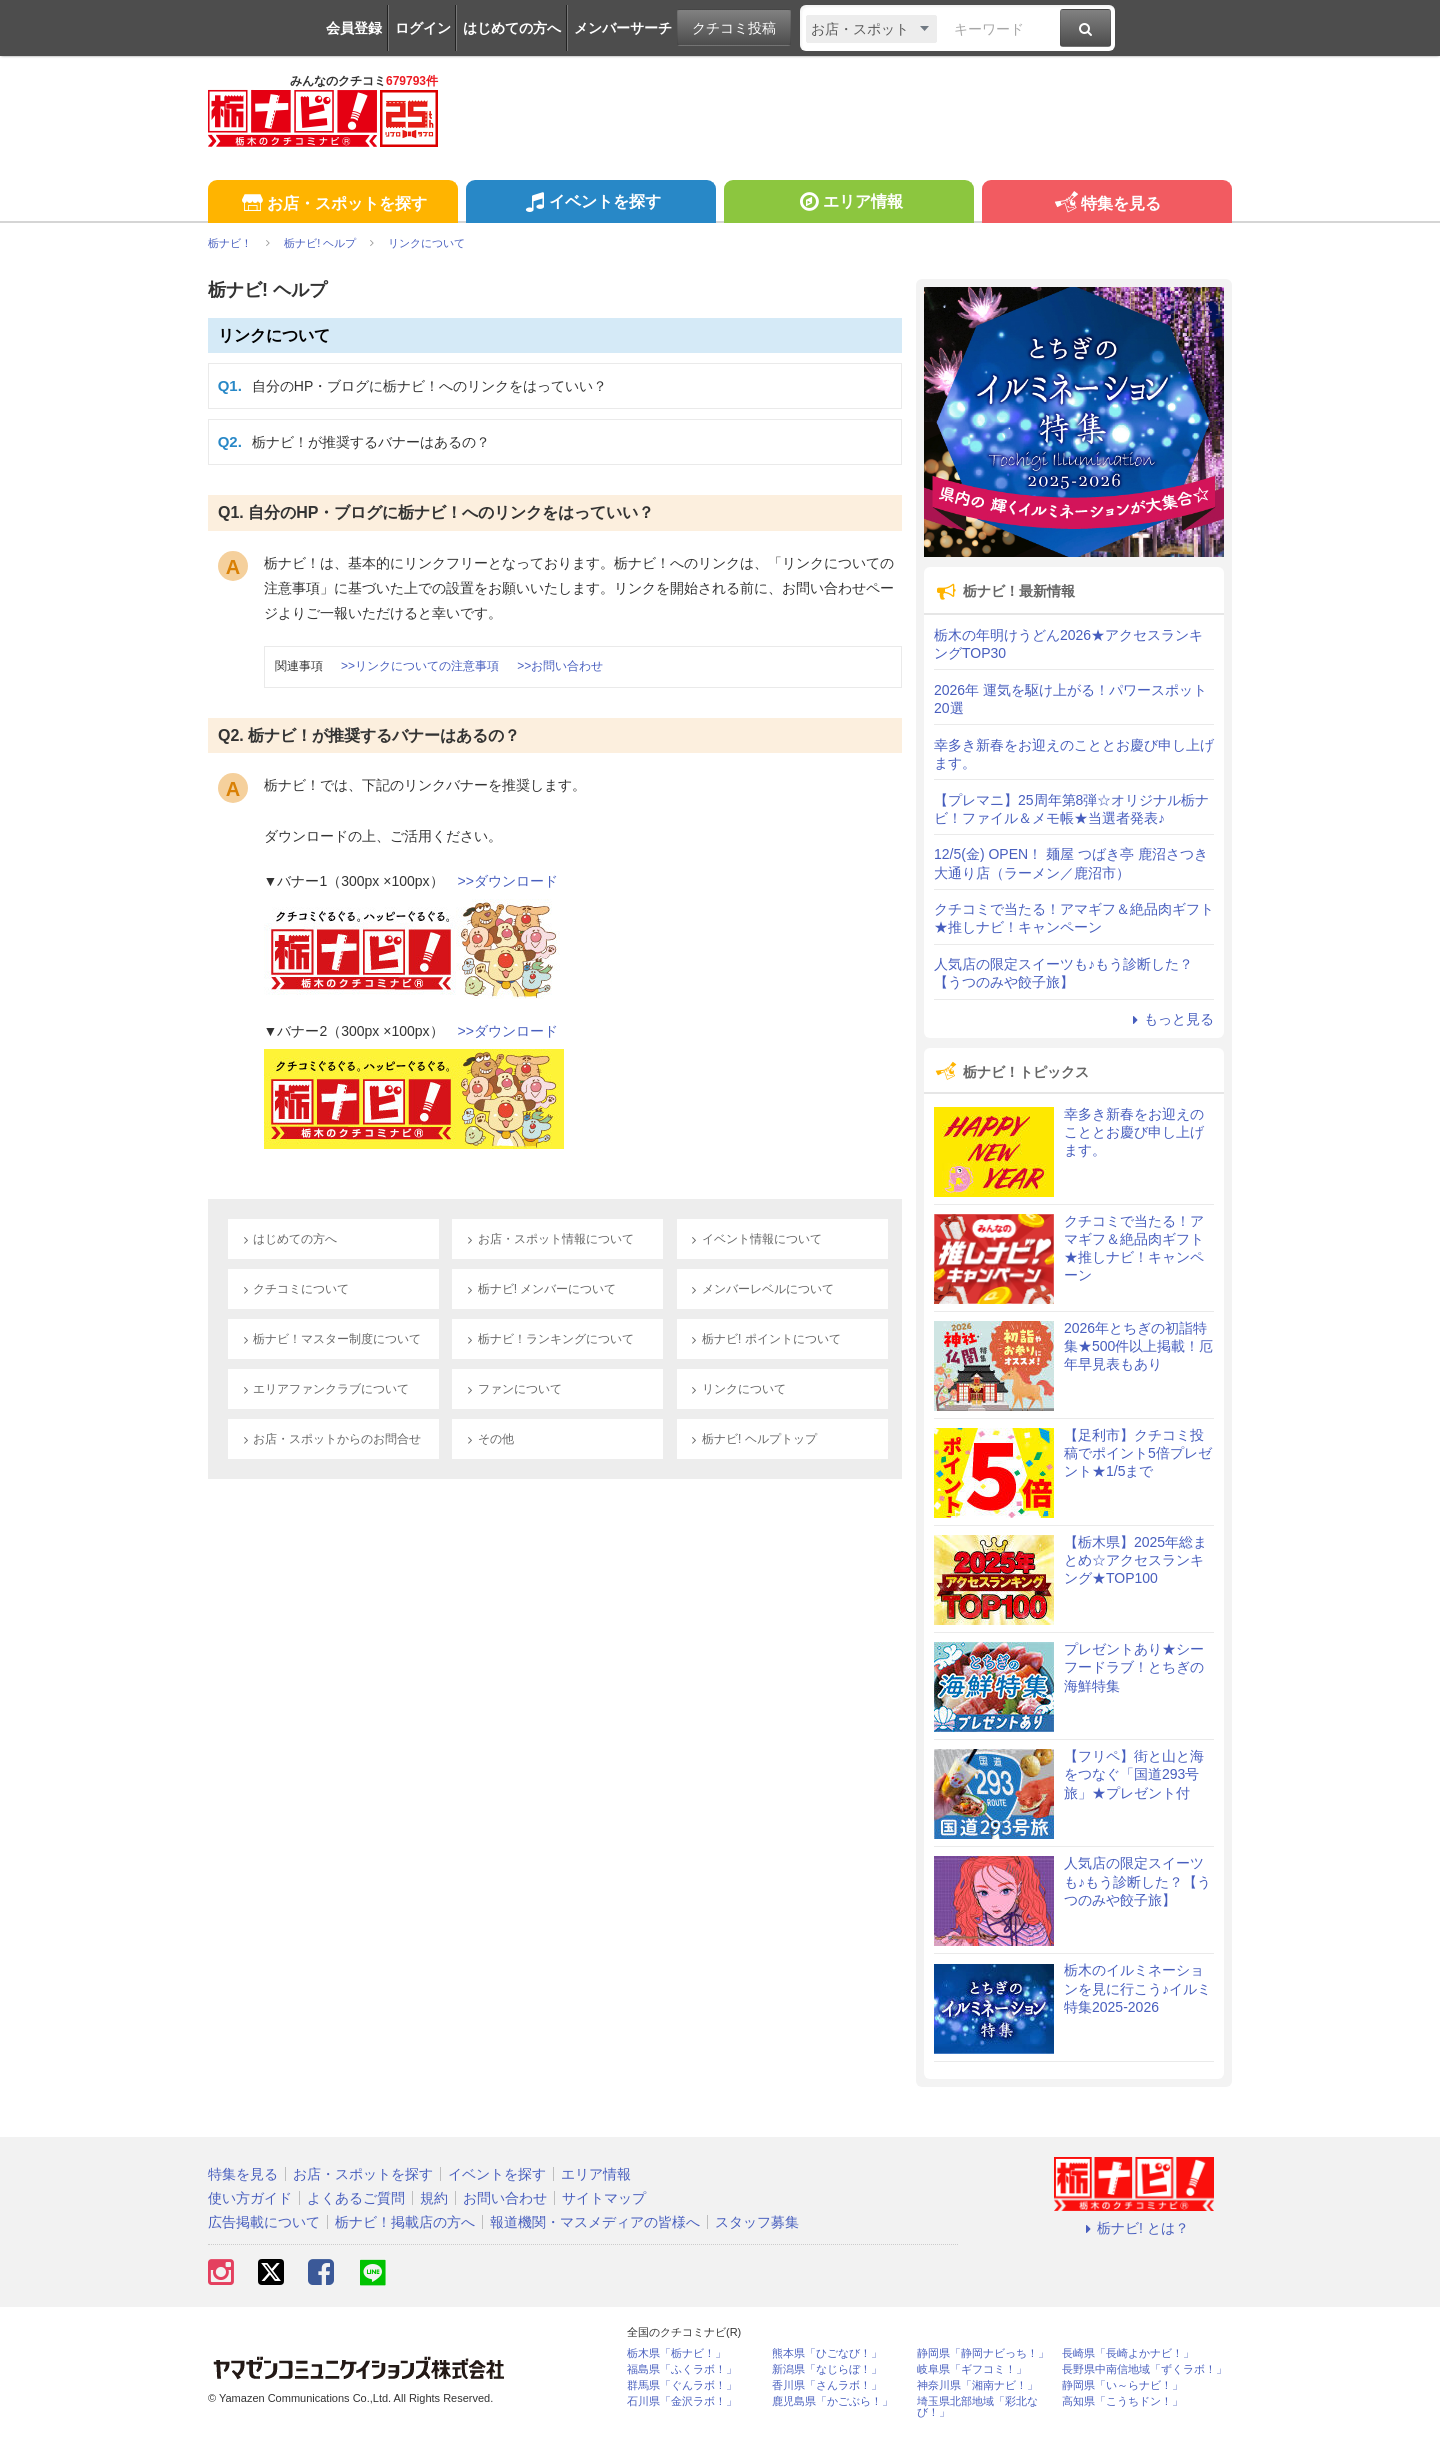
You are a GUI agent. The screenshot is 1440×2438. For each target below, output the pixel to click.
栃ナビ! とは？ (1134, 2228)
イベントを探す (590, 204)
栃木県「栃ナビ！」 (676, 2353)
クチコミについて (293, 1289)
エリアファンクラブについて (323, 1389)
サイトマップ (604, 2198)
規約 (434, 2198)
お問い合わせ (505, 2198)
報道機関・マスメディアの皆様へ (595, 2222)
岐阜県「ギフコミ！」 (972, 2369)
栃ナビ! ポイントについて (764, 1339)
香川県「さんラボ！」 (827, 2385)
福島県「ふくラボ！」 (682, 2369)
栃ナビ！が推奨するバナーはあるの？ (371, 442)
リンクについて (274, 335)
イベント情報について (754, 1239)
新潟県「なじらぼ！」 (827, 2369)
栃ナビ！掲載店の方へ (405, 2222)
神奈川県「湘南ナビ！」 (977, 2385)
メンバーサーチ (623, 28)
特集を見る (1106, 204)
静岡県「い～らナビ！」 (1122, 2385)
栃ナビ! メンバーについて (539, 1289)
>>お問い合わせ (560, 666)
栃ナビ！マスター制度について (329, 1339)
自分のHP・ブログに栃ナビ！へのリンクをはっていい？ (429, 386)
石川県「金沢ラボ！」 (682, 2401)
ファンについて (511, 1389)
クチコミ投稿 (734, 28)
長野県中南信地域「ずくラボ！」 (1144, 2369)
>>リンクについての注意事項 (420, 666)
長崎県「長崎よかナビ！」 (1128, 2353)
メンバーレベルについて (760, 1289)
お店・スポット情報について (547, 1239)
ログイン (423, 28)
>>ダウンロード (508, 881)
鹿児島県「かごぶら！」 (832, 2401)
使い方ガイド (250, 2198)
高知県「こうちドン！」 (1122, 2401)
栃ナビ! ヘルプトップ (752, 1439)
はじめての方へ (512, 28)
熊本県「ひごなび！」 (827, 2353)
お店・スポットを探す (332, 204)
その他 (487, 1439)
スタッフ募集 (757, 2222)
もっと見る (1170, 1019)
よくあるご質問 (356, 2198)
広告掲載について (264, 2222)
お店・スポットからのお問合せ (329, 1439)
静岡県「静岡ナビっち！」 (983, 2353)
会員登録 (354, 28)
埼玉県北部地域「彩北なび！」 (977, 2407)
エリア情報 (848, 204)
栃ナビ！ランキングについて (547, 1339)
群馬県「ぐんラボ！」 (682, 2385)
